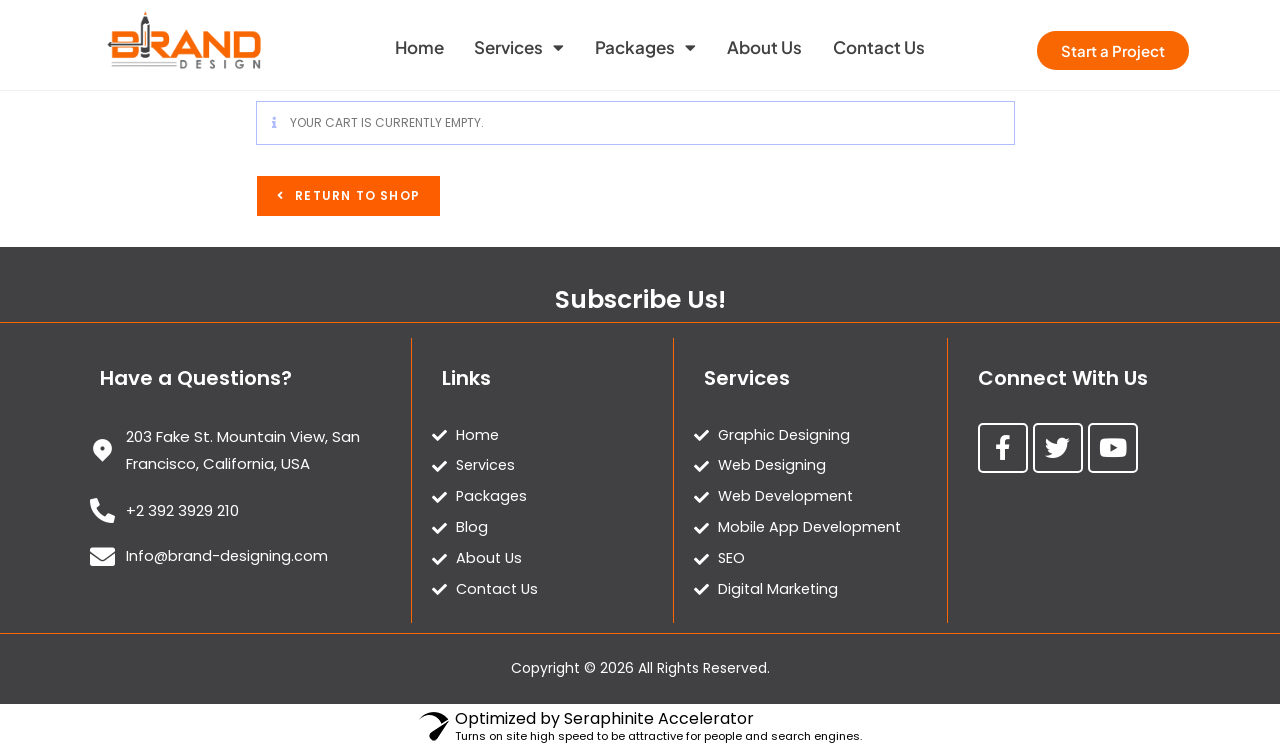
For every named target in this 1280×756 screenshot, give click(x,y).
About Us (773, 47)
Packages (645, 47)
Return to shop (355, 195)
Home (400, 47)
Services (510, 47)
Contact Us (897, 47)
